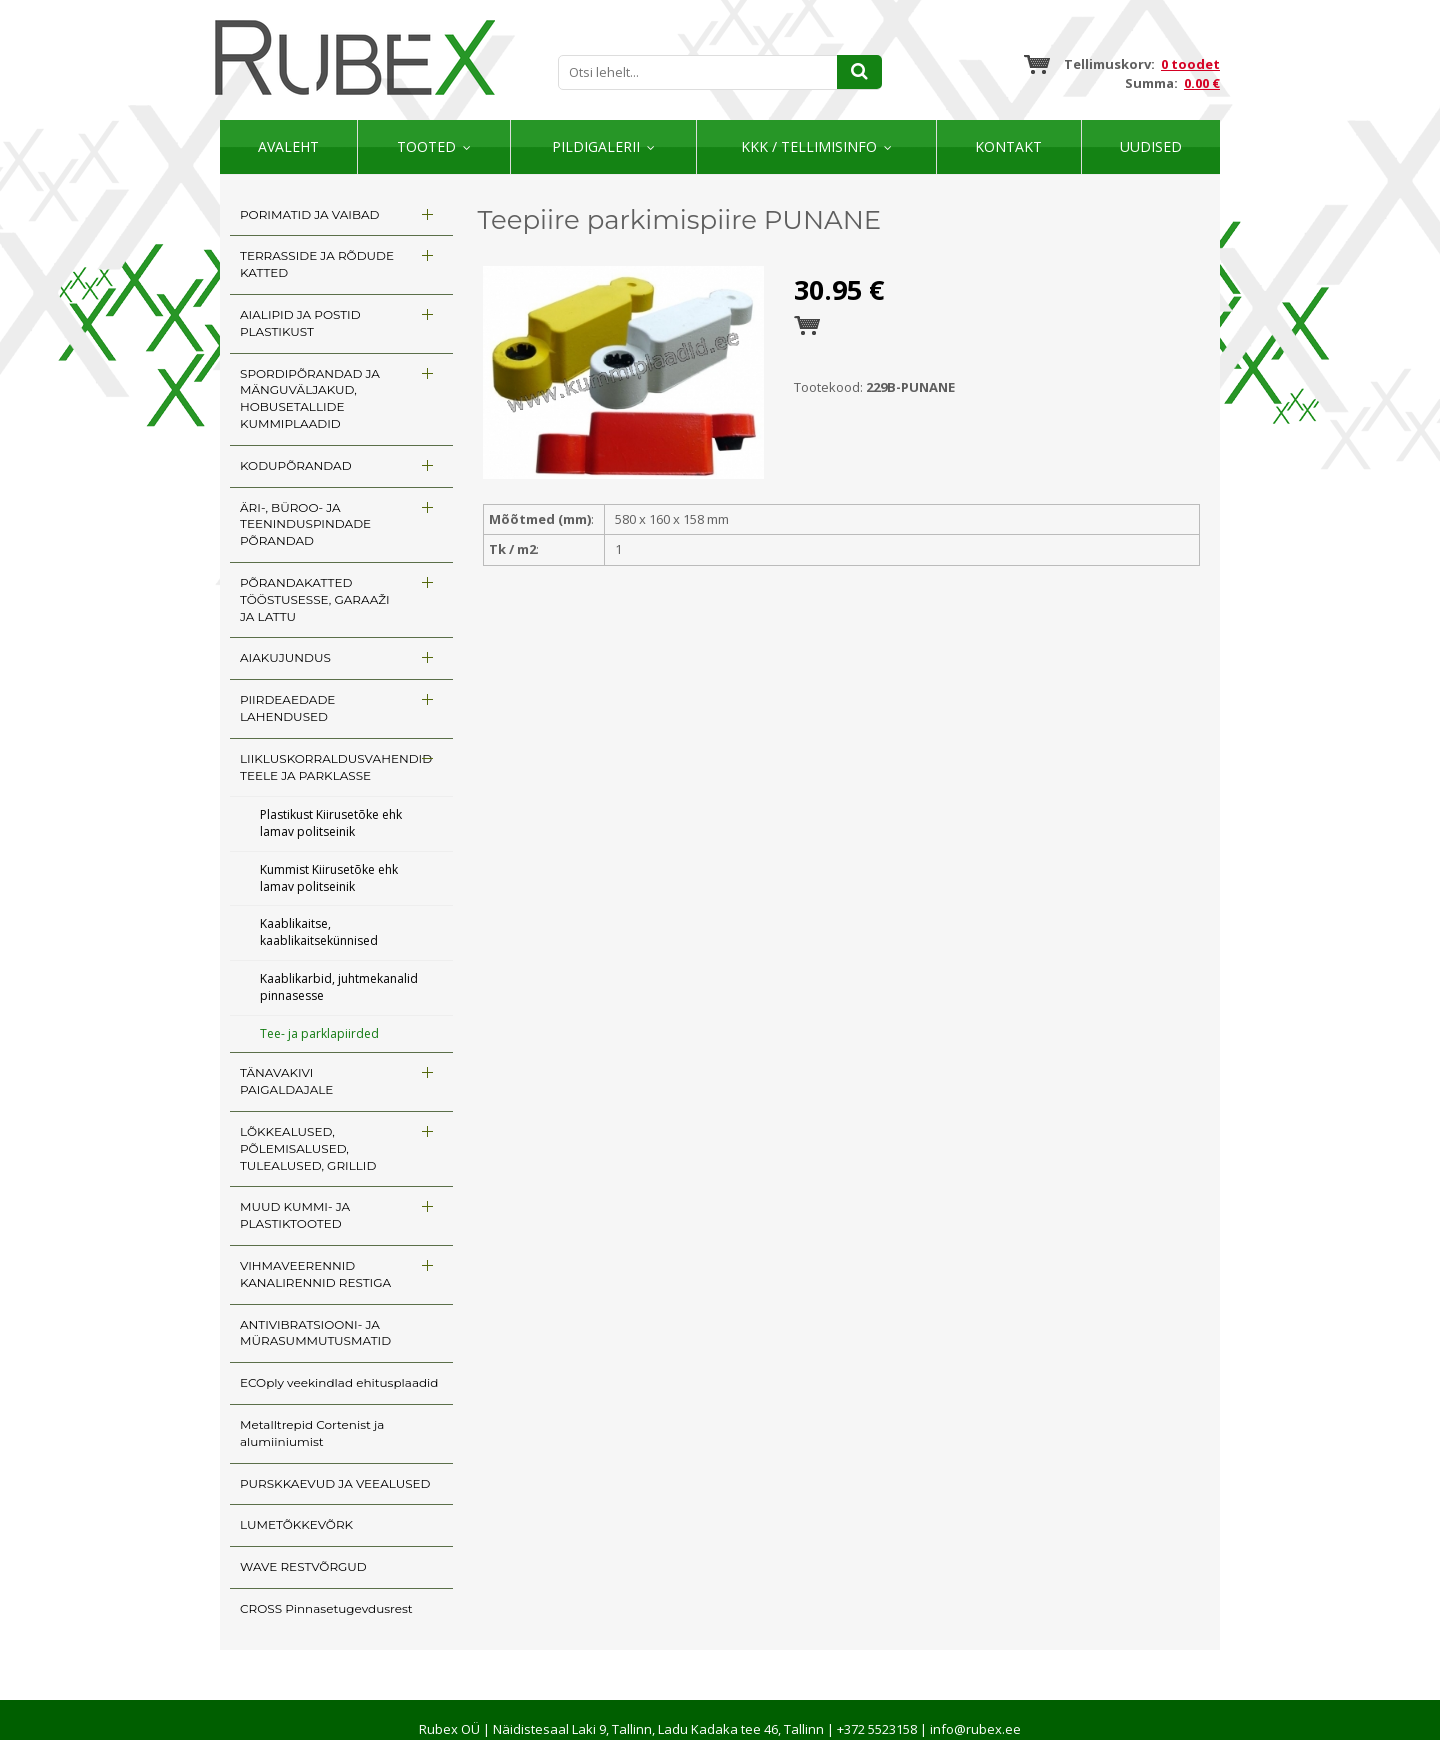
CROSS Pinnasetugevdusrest (326, 1608)
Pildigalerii (596, 146)
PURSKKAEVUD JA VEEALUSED (335, 1483)
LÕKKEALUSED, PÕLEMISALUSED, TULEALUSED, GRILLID (308, 1148)
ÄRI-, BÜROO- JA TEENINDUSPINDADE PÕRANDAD (305, 524)
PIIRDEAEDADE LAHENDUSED (287, 708)
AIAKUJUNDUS (285, 657)
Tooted (426, 146)
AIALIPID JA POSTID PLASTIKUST (300, 323)
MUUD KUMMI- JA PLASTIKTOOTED (295, 1215)
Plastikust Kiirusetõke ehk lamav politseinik (331, 823)
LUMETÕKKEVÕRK (296, 1524)
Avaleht (288, 146)
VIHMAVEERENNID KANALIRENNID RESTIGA (315, 1274)
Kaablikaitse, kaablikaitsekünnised (319, 932)
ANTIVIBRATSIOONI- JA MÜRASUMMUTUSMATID (315, 1333)
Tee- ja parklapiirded (319, 1033)
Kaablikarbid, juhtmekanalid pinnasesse (339, 987)
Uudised (1151, 146)
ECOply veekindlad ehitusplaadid (339, 1382)
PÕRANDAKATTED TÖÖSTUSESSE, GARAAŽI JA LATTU (315, 599)
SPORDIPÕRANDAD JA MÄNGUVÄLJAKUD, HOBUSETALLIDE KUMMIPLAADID (310, 398)
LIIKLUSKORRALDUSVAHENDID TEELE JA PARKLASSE (336, 767)
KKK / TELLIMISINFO (809, 146)
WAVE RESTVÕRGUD (303, 1566)
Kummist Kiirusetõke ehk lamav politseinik (329, 878)
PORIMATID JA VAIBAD (309, 214)
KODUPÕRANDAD (296, 465)
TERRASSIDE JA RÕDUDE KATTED (317, 264)
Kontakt (1008, 146)
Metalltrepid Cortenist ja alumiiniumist (312, 1433)
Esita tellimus (807, 325)
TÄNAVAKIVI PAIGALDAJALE (286, 1081)
